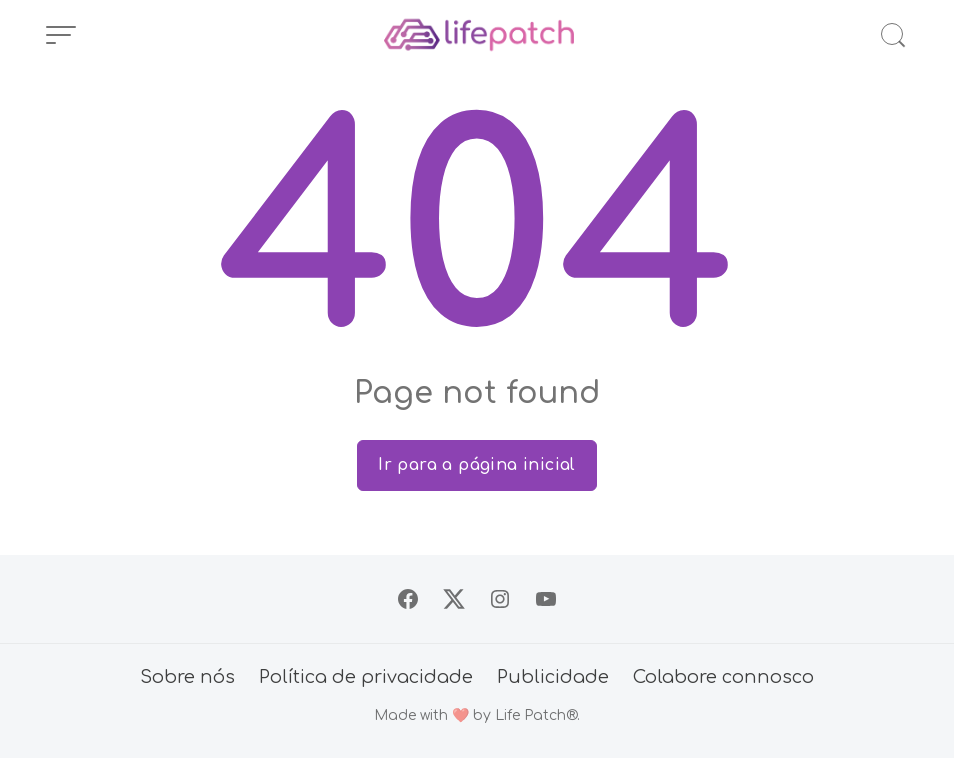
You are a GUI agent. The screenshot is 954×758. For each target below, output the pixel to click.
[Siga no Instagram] (500, 599)
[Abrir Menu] (61, 35)
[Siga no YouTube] (546, 599)
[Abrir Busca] (893, 35)
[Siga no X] (454, 599)
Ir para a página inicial (477, 465)
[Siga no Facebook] (408, 599)
